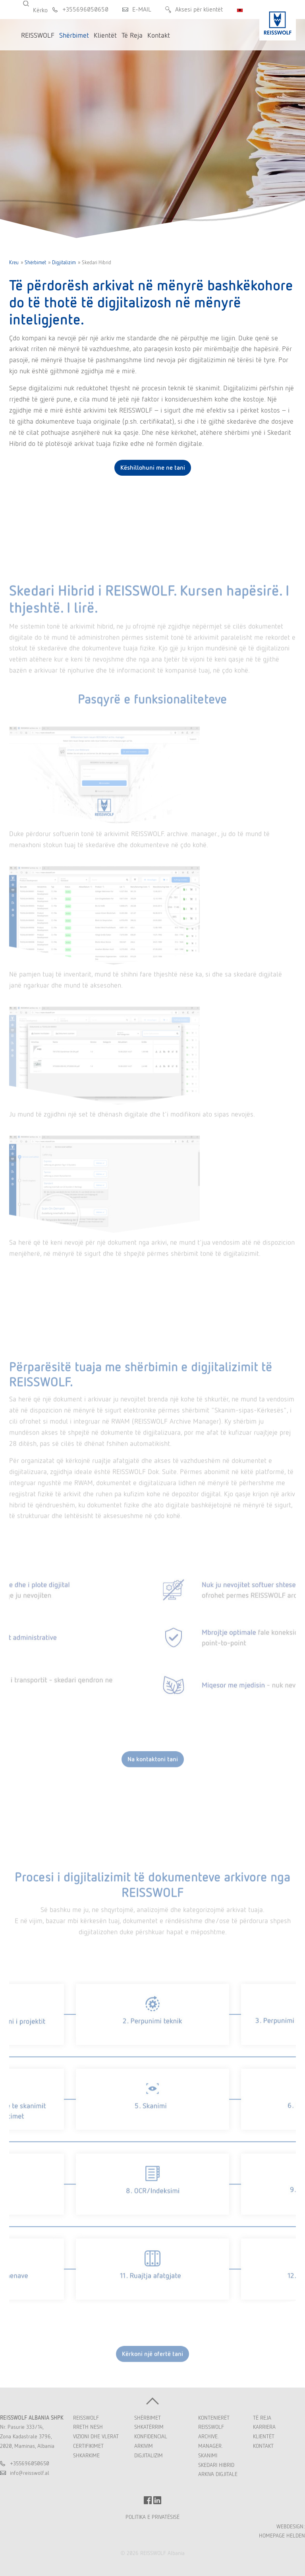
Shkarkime (86, 2455)
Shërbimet (35, 262)
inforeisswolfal (29, 2473)
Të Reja (262, 2418)
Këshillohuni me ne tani (152, 467)
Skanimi (207, 2455)
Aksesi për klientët (199, 9)
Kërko (31, 3)
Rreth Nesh (88, 2427)
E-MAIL (141, 9)
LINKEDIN (157, 2500)
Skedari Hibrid (216, 2465)
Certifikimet (88, 2446)
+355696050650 (85, 9)
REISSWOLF (86, 2418)
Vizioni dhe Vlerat (96, 2436)
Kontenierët (214, 2418)
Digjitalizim (64, 262)
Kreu (14, 262)
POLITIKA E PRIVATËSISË (152, 2517)
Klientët (263, 2436)
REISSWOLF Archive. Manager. (211, 2436)
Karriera (264, 2427)
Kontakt (263, 2446)
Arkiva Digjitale (217, 2474)
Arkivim (143, 2446)
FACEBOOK (148, 2500)
